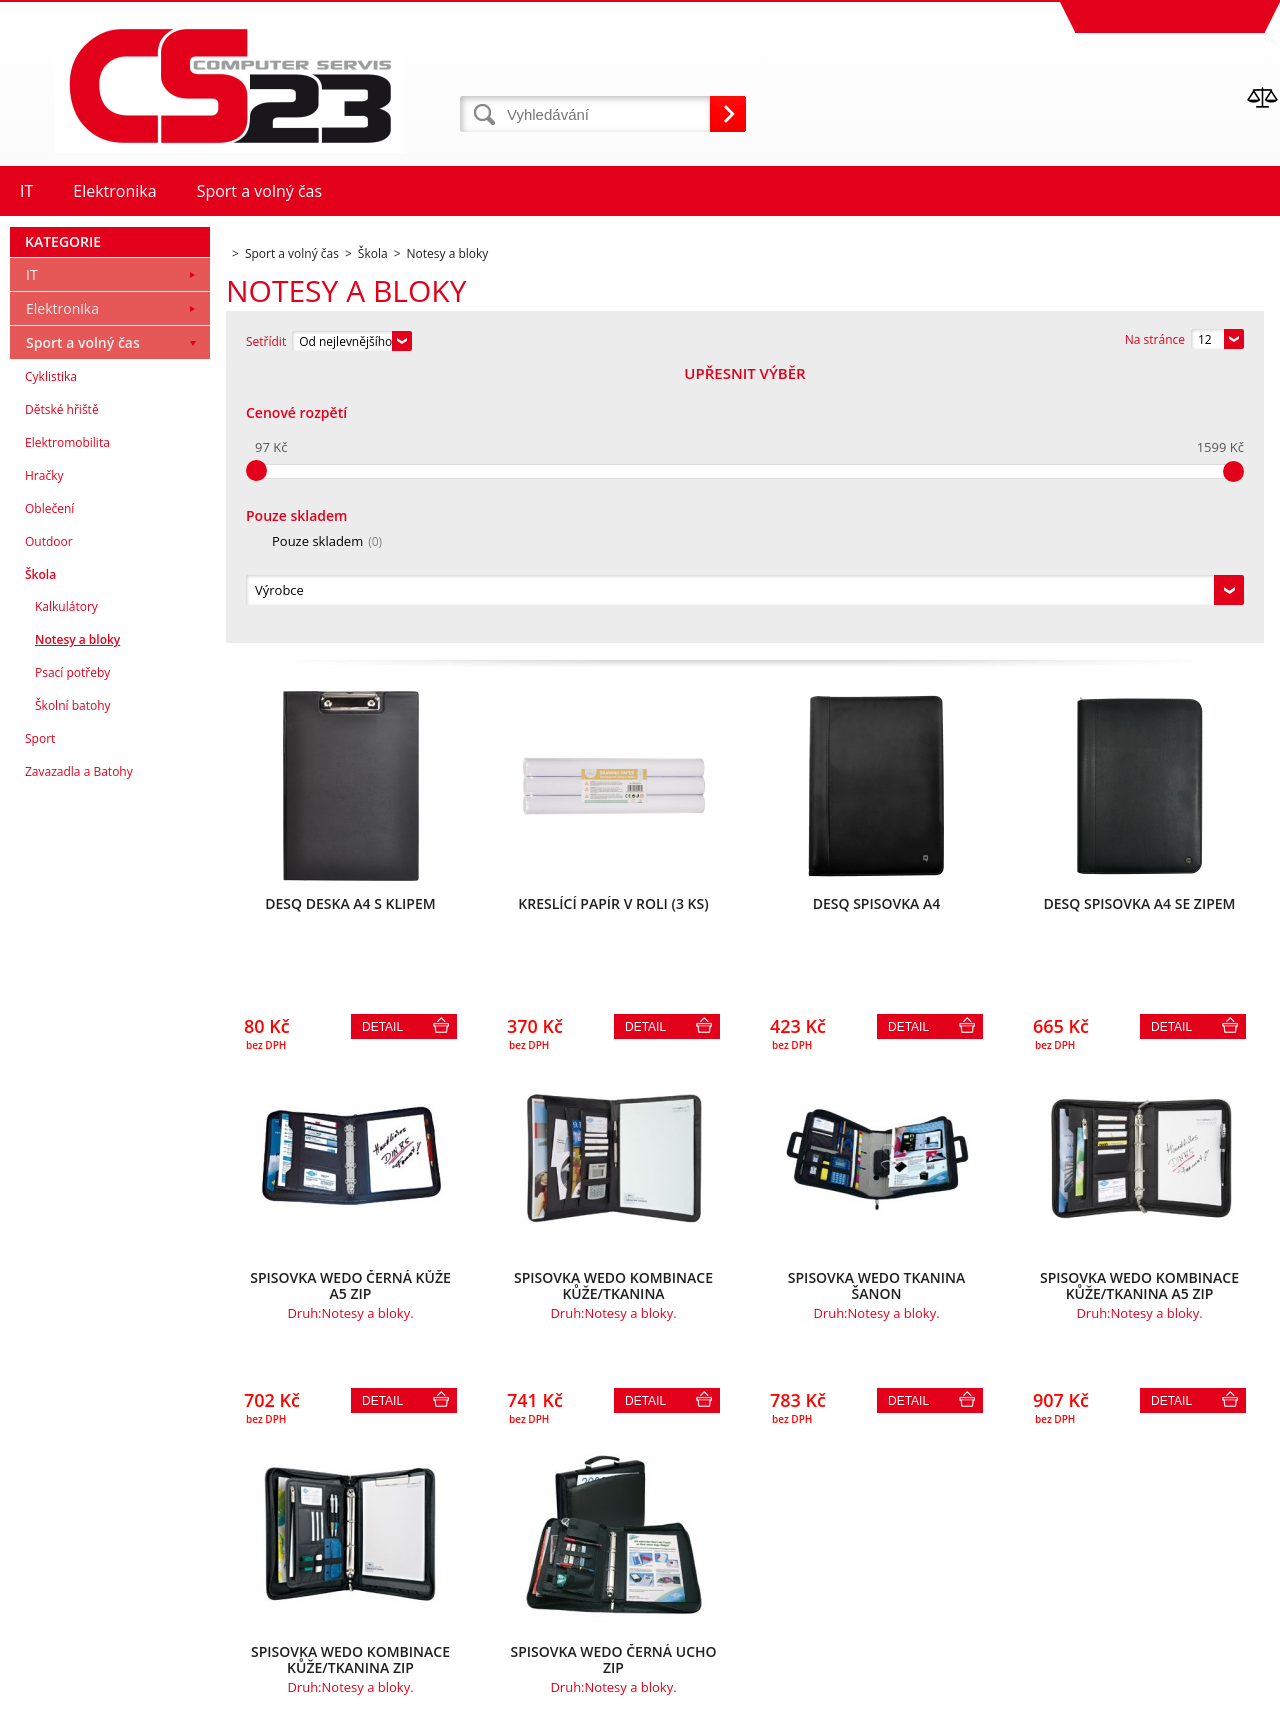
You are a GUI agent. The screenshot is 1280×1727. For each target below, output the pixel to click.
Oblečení (49, 780)
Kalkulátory (66, 878)
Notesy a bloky (77, 911)
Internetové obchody (1053, 1706)
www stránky (1161, 1706)
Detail (382, 755)
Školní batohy (73, 977)
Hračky (44, 747)
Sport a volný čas (83, 614)
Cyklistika (51, 648)
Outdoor (49, 813)
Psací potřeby (72, 944)
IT (32, 546)
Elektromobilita (67, 714)
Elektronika (62, 580)
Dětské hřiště (62, 681)
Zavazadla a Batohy (79, 1043)
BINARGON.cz (1241, 1706)
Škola (40, 846)
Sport (40, 1010)
